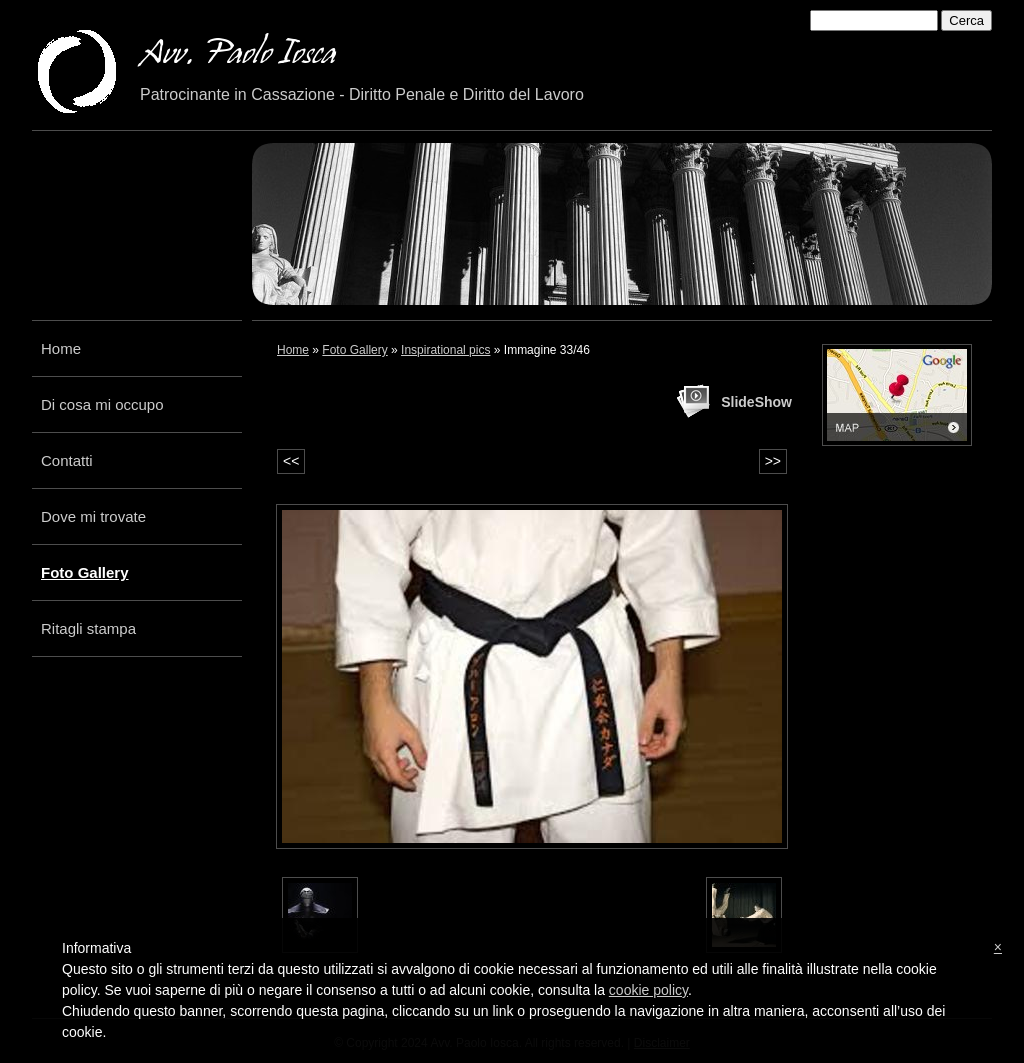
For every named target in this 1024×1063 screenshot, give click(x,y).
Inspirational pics (445, 350)
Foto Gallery (85, 572)
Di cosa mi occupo (102, 404)
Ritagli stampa (88, 628)
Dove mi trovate (93, 516)
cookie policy (648, 990)
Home (61, 348)
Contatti (67, 460)
